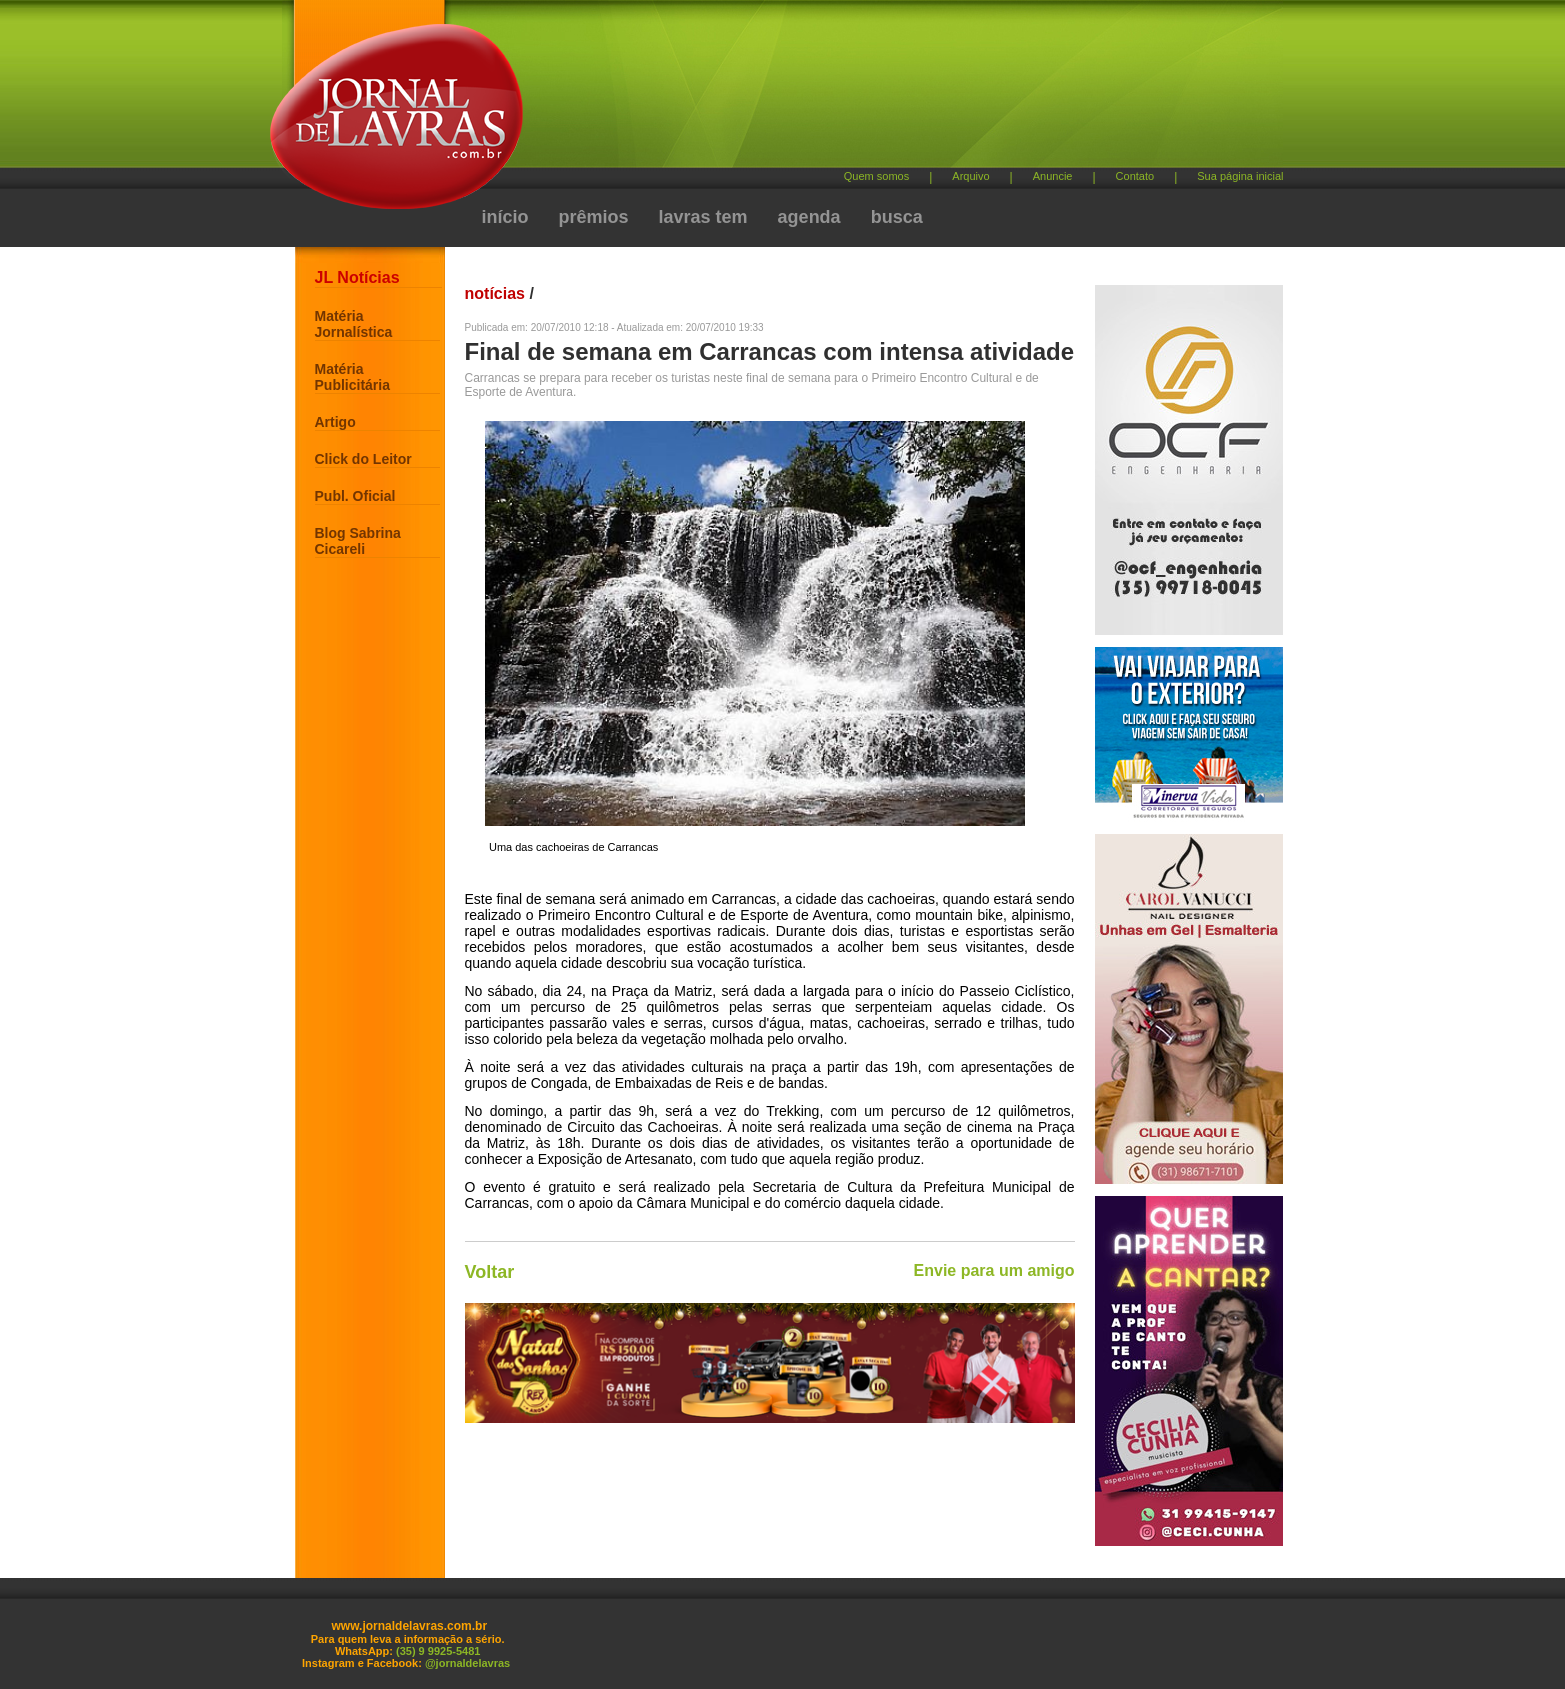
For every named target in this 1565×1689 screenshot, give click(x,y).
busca (897, 217)
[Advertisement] (888, 90)
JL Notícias (357, 277)
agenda (809, 217)
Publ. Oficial (355, 496)
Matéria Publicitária (352, 377)
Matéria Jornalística (354, 324)
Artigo (335, 422)
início (505, 217)
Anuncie (1053, 176)
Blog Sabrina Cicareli (358, 541)
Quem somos (876, 176)
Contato (1135, 176)
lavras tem (703, 217)
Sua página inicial (1240, 176)
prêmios (594, 217)
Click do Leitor (363, 459)
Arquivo (970, 176)
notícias (495, 293)
